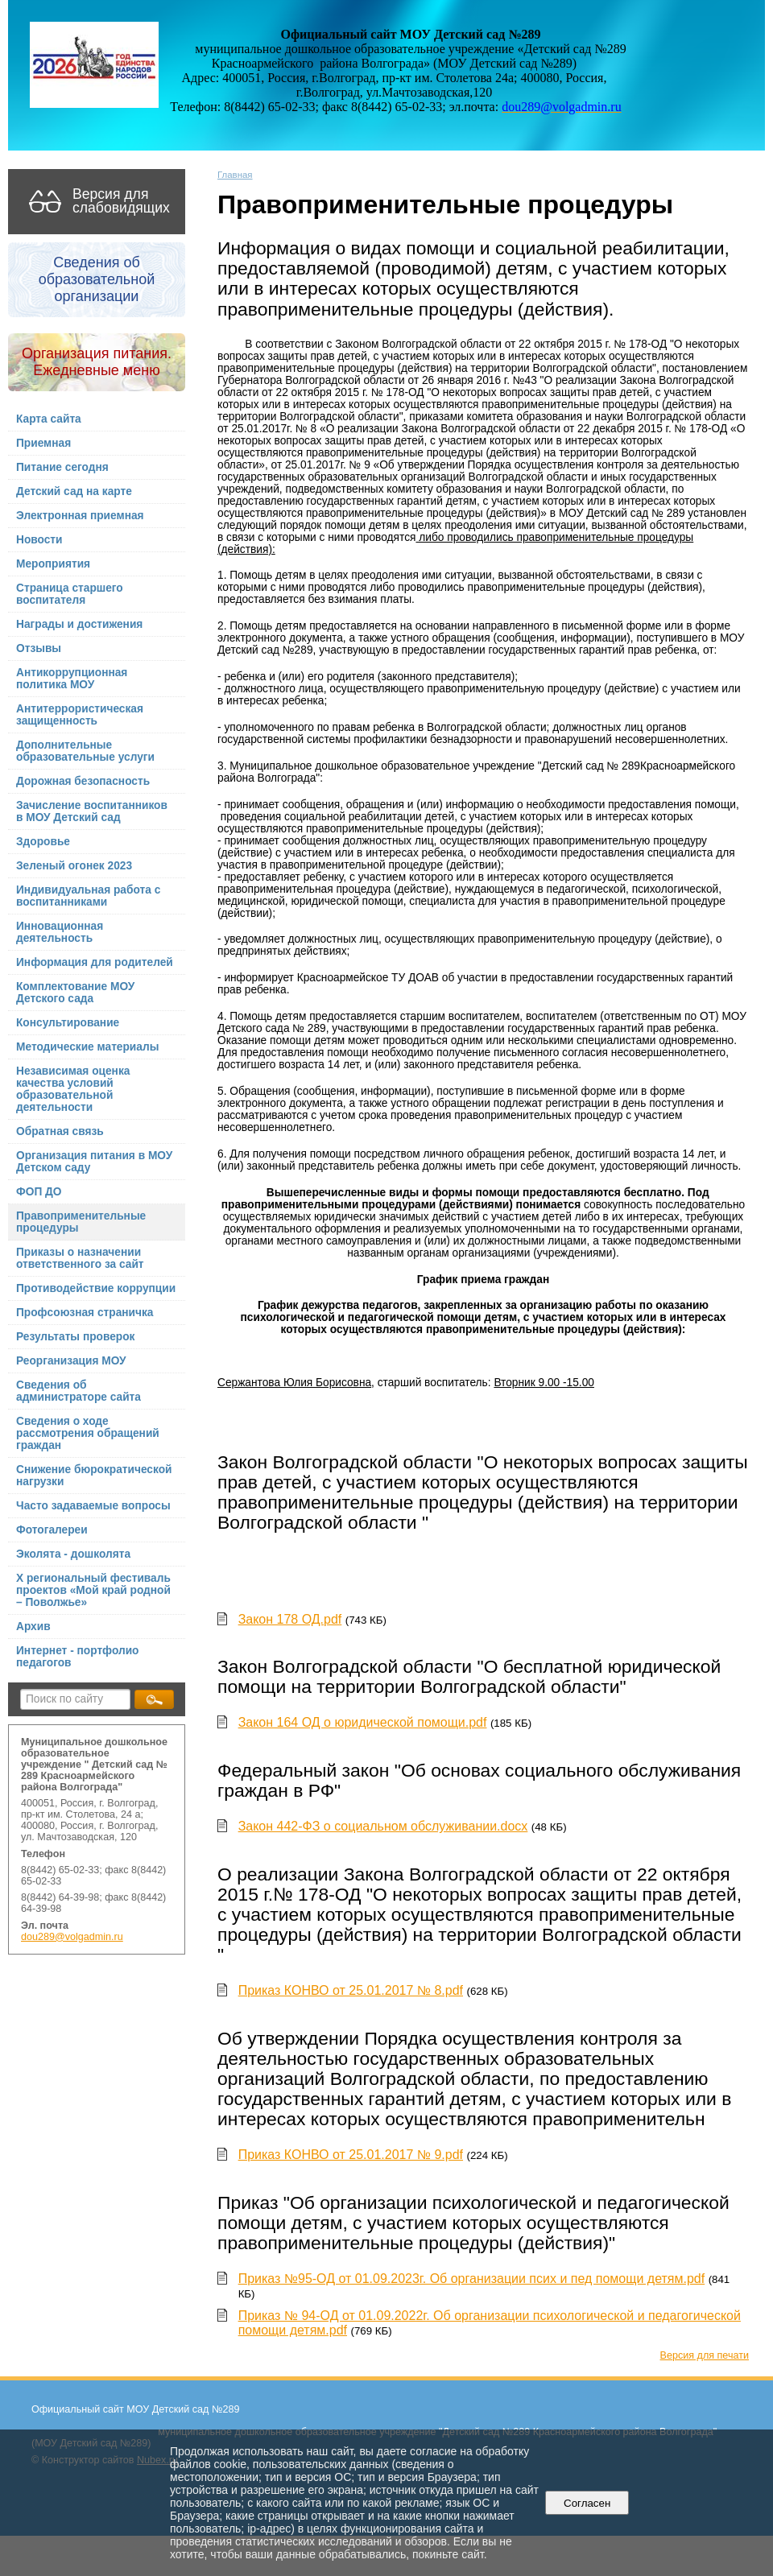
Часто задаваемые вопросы (93, 1506)
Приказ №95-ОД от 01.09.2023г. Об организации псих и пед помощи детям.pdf (471, 2278)
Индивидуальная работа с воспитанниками (88, 896)
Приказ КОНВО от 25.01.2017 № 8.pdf (350, 1990)
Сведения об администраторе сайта (78, 1391)
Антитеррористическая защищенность (79, 715)
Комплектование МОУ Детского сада (75, 992)
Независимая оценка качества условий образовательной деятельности (73, 1089)
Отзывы (38, 648)
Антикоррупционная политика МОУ (71, 679)
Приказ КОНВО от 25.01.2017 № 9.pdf (350, 2154)
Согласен (587, 2503)
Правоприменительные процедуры (81, 1222)
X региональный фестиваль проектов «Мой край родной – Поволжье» (93, 1590)
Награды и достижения (79, 624)
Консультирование (67, 1023)
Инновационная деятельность (59, 932)
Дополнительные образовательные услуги (85, 751)
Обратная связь (60, 1131)
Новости (39, 540)
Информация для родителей (94, 962)
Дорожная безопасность (83, 781)
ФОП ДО (39, 1192)
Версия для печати (704, 2355)
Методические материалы (87, 1047)
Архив (33, 1626)
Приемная (43, 443)
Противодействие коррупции (96, 1288)
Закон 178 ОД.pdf (290, 1619)
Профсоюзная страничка (84, 1313)
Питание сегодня (62, 467)
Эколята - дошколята (73, 1554)
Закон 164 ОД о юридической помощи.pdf (362, 1722)
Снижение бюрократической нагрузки (94, 1475)
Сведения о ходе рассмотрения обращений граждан (87, 1433)
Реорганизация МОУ (71, 1361)
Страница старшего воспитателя (69, 594)
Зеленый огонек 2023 (74, 866)
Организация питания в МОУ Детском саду (94, 1162)
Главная (235, 175)
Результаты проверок (75, 1337)
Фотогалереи (52, 1530)
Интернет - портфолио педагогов (77, 1657)
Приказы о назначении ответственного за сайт (80, 1258)
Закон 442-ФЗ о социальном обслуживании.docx (383, 1826)
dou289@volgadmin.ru (72, 1936)
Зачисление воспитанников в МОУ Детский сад (91, 811)
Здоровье (43, 842)
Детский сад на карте (74, 491)
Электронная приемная (80, 516)
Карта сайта (48, 419)
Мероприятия (53, 564)
